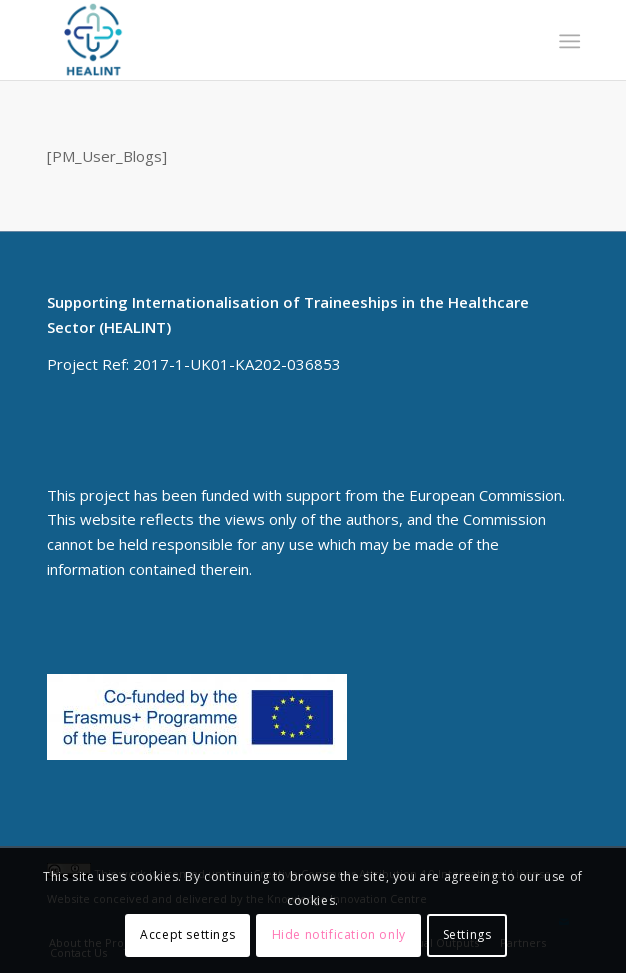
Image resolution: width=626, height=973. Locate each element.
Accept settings (187, 934)
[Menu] (567, 41)
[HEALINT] (260, 40)
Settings (467, 934)
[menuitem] (567, 41)
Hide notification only (339, 934)
